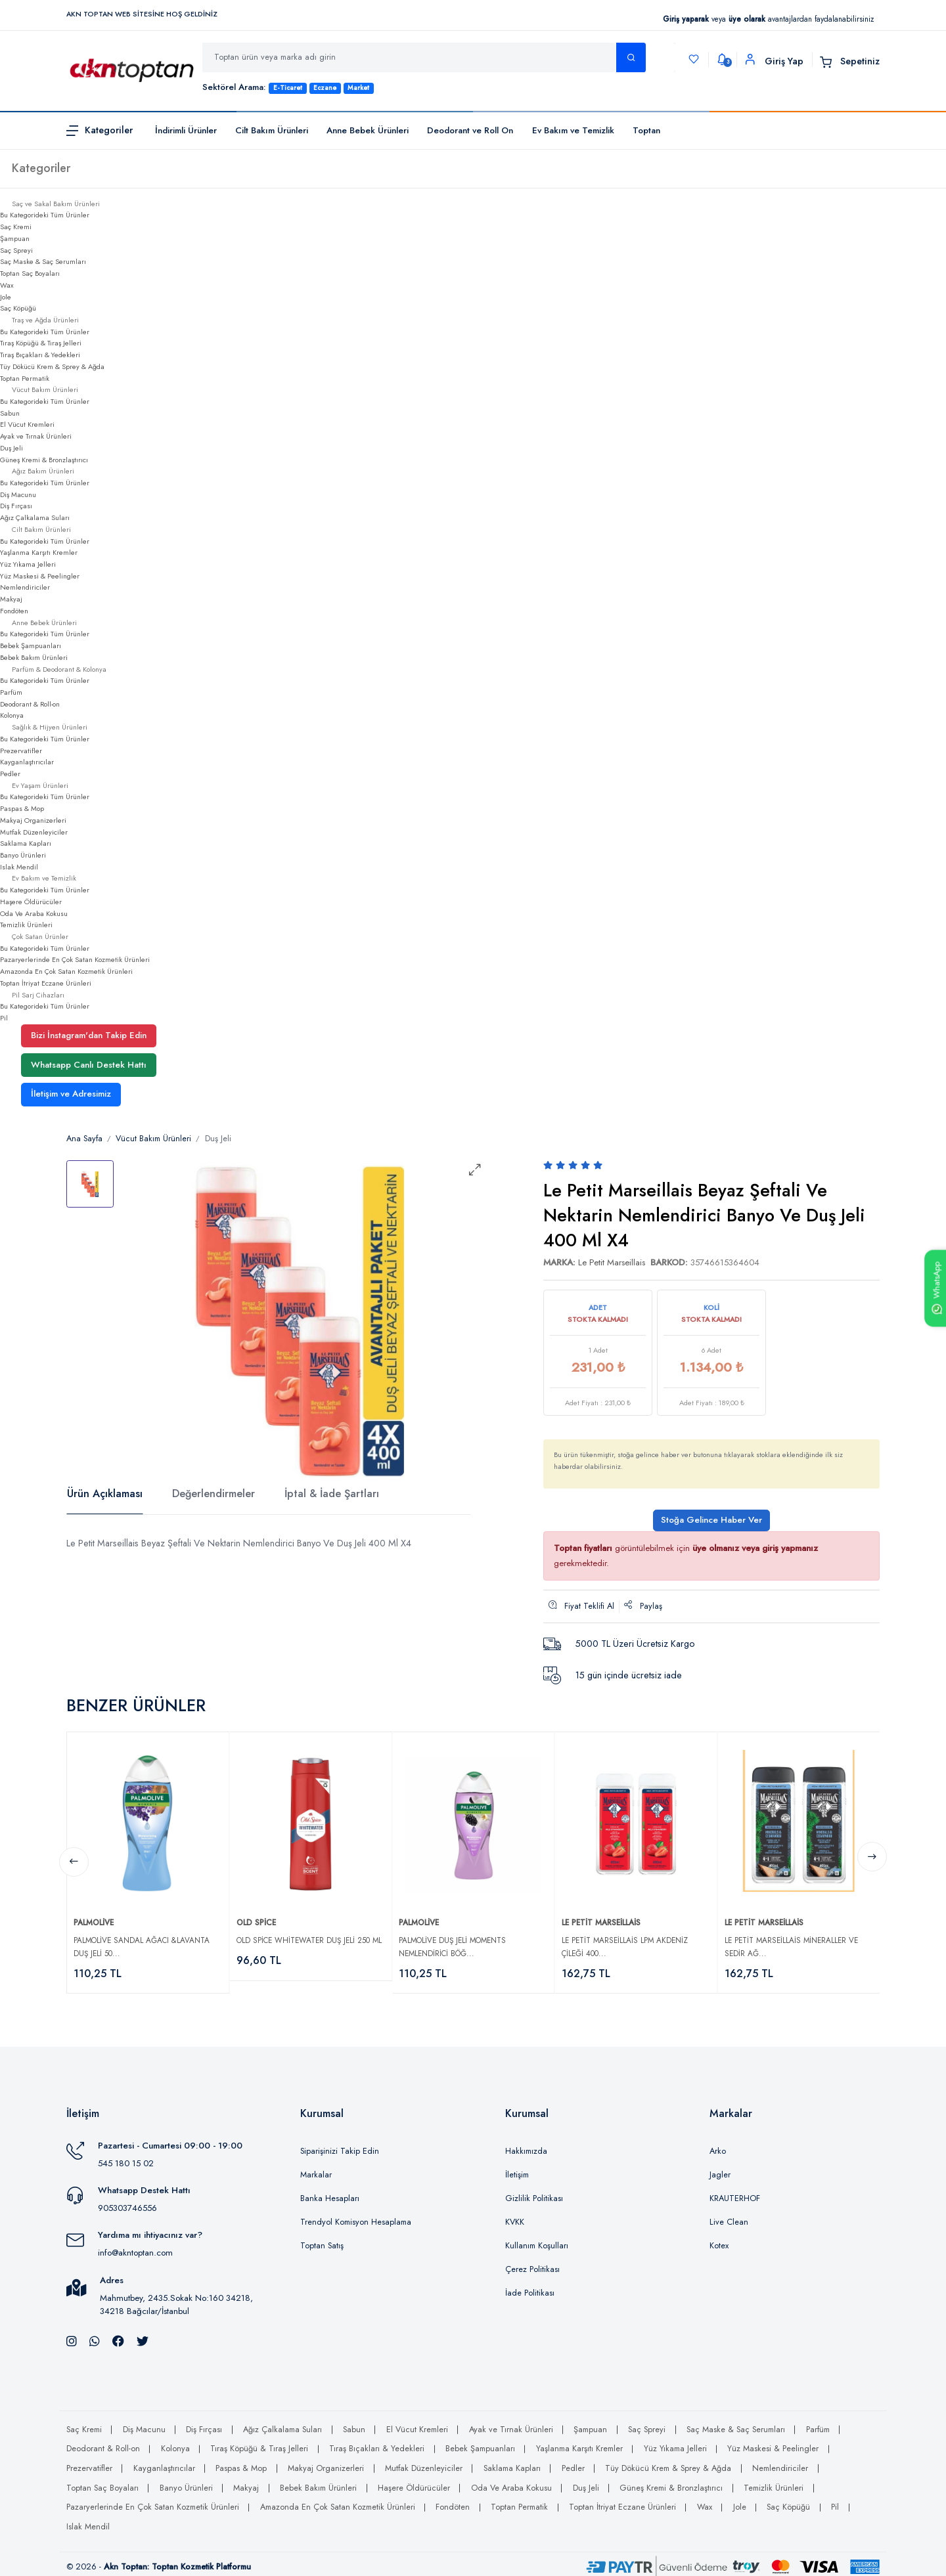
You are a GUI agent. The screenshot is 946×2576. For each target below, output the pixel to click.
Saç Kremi (16, 226)
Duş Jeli (11, 448)
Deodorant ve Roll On (470, 130)
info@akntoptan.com (135, 2247)
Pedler (10, 773)
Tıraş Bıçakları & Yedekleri (40, 354)
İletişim (517, 2169)
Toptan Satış (322, 2240)
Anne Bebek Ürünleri (368, 130)
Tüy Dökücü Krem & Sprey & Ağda (52, 366)
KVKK (514, 2216)
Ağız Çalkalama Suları (35, 517)
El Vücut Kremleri (27, 424)
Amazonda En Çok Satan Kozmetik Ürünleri (66, 971)
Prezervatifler (21, 750)
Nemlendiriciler (25, 587)
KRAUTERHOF (735, 2192)
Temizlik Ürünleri (26, 924)
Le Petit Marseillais (611, 1262)
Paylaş (643, 1606)
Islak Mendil (19, 867)
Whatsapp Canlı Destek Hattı (88, 1065)
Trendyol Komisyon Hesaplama (355, 2216)
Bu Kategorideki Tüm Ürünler (44, 214)
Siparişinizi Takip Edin (339, 2145)
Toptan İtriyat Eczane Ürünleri (45, 983)
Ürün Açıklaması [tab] (105, 1493)
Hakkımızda (526, 2145)
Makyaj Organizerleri (33, 820)
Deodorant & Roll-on (30, 704)
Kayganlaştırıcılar (27, 761)
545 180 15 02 (126, 2157)
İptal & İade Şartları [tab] (331, 1493)
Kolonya (12, 715)
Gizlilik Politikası (534, 2192)
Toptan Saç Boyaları (30, 273)
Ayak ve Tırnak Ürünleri (36, 436)
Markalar (316, 2169)
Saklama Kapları (25, 843)
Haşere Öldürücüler (31, 901)
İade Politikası (529, 2287)
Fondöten (14, 610)
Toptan (646, 130)
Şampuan (15, 238)
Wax (7, 285)
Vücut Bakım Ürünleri (153, 1139)
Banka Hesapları (329, 2192)
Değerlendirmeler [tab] (213, 1493)
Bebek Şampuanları (30, 645)
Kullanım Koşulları (536, 2240)
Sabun (10, 413)
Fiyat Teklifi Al (581, 1606)
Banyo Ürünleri (23, 855)
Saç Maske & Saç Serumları (43, 261)
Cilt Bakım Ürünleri (271, 130)
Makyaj (11, 599)
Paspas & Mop (22, 808)
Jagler (720, 2169)
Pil (4, 1018)
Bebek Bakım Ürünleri (34, 657)
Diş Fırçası (16, 505)
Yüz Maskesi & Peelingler (39, 576)
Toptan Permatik (24, 378)
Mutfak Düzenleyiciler (34, 832)
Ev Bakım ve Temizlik (573, 130)
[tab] (90, 1184)
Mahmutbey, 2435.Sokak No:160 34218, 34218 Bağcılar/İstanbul (176, 2299)
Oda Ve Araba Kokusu (34, 913)
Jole (5, 297)
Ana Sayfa (84, 1139)
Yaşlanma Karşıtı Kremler (39, 552)
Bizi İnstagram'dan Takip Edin (88, 1035)
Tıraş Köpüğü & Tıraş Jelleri (40, 343)
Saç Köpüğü (18, 308)
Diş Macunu (18, 494)
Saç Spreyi (16, 250)
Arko (718, 2145)
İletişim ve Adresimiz (71, 1093)
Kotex (719, 2240)
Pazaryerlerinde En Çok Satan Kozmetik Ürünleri (75, 959)
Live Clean (729, 2216)
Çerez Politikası (532, 2263)
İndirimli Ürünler (186, 130)
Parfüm (11, 692)
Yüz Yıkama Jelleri (28, 564)
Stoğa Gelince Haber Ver (711, 1520)
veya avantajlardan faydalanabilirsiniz (768, 18)
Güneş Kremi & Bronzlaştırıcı (44, 459)
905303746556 (127, 2202)
